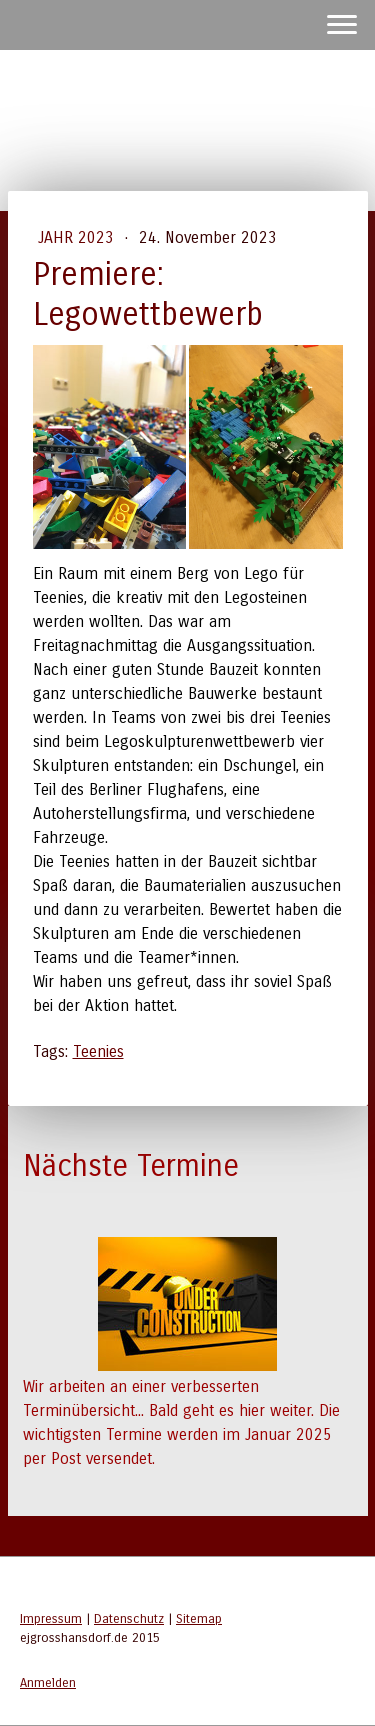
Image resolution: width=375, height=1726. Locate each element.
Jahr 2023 (78, 237)
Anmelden (48, 1682)
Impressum (51, 1618)
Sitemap (199, 1618)
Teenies (98, 1051)
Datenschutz (129, 1618)
